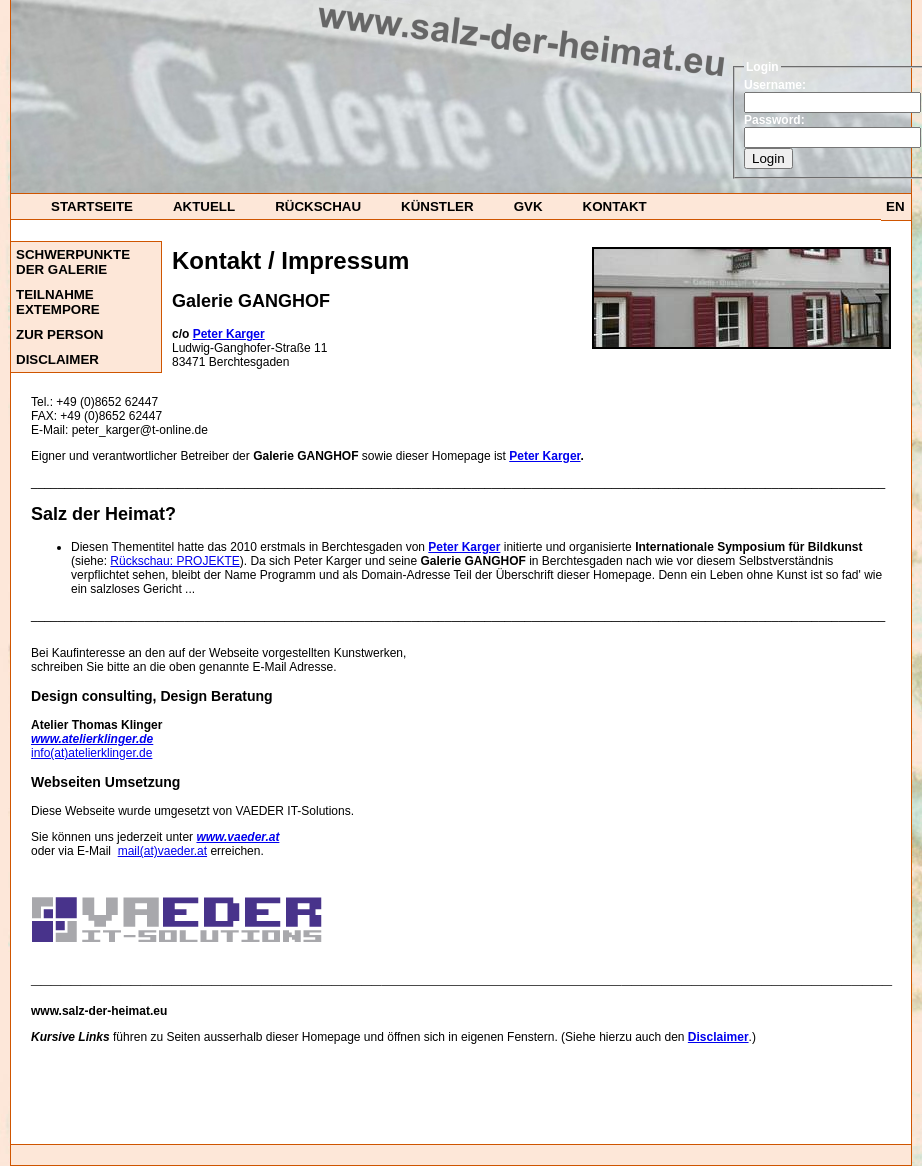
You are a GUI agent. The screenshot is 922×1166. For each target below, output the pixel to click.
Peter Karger (544, 456)
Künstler (437, 206)
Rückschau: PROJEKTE (174, 561)
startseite (92, 206)
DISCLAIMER (57, 359)
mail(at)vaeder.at (162, 851)
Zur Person (59, 334)
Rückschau (318, 206)
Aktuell (204, 206)
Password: (774, 120)
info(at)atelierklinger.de (91, 753)
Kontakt (615, 206)
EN (895, 206)
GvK (528, 206)
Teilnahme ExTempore (58, 302)
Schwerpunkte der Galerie (73, 262)
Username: (775, 85)
